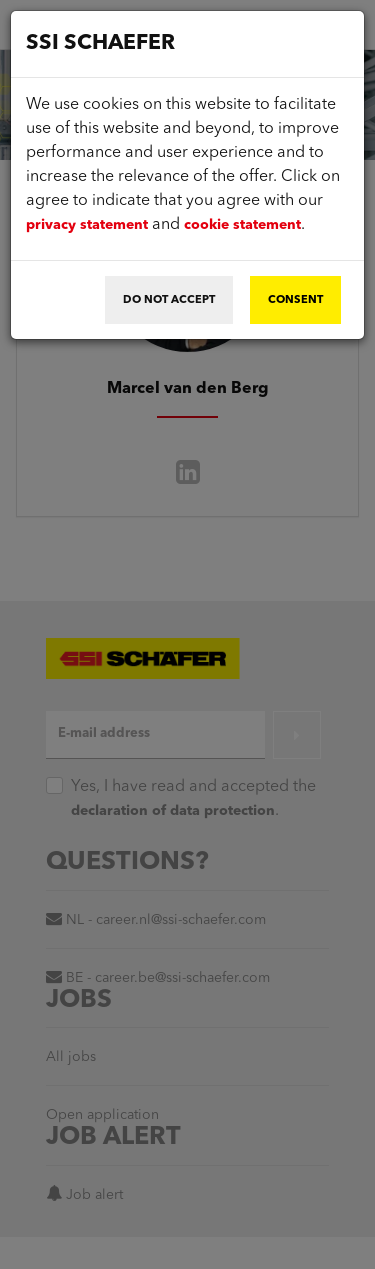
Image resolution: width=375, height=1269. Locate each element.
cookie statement (242, 225)
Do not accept (169, 300)
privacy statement (87, 225)
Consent (295, 300)
